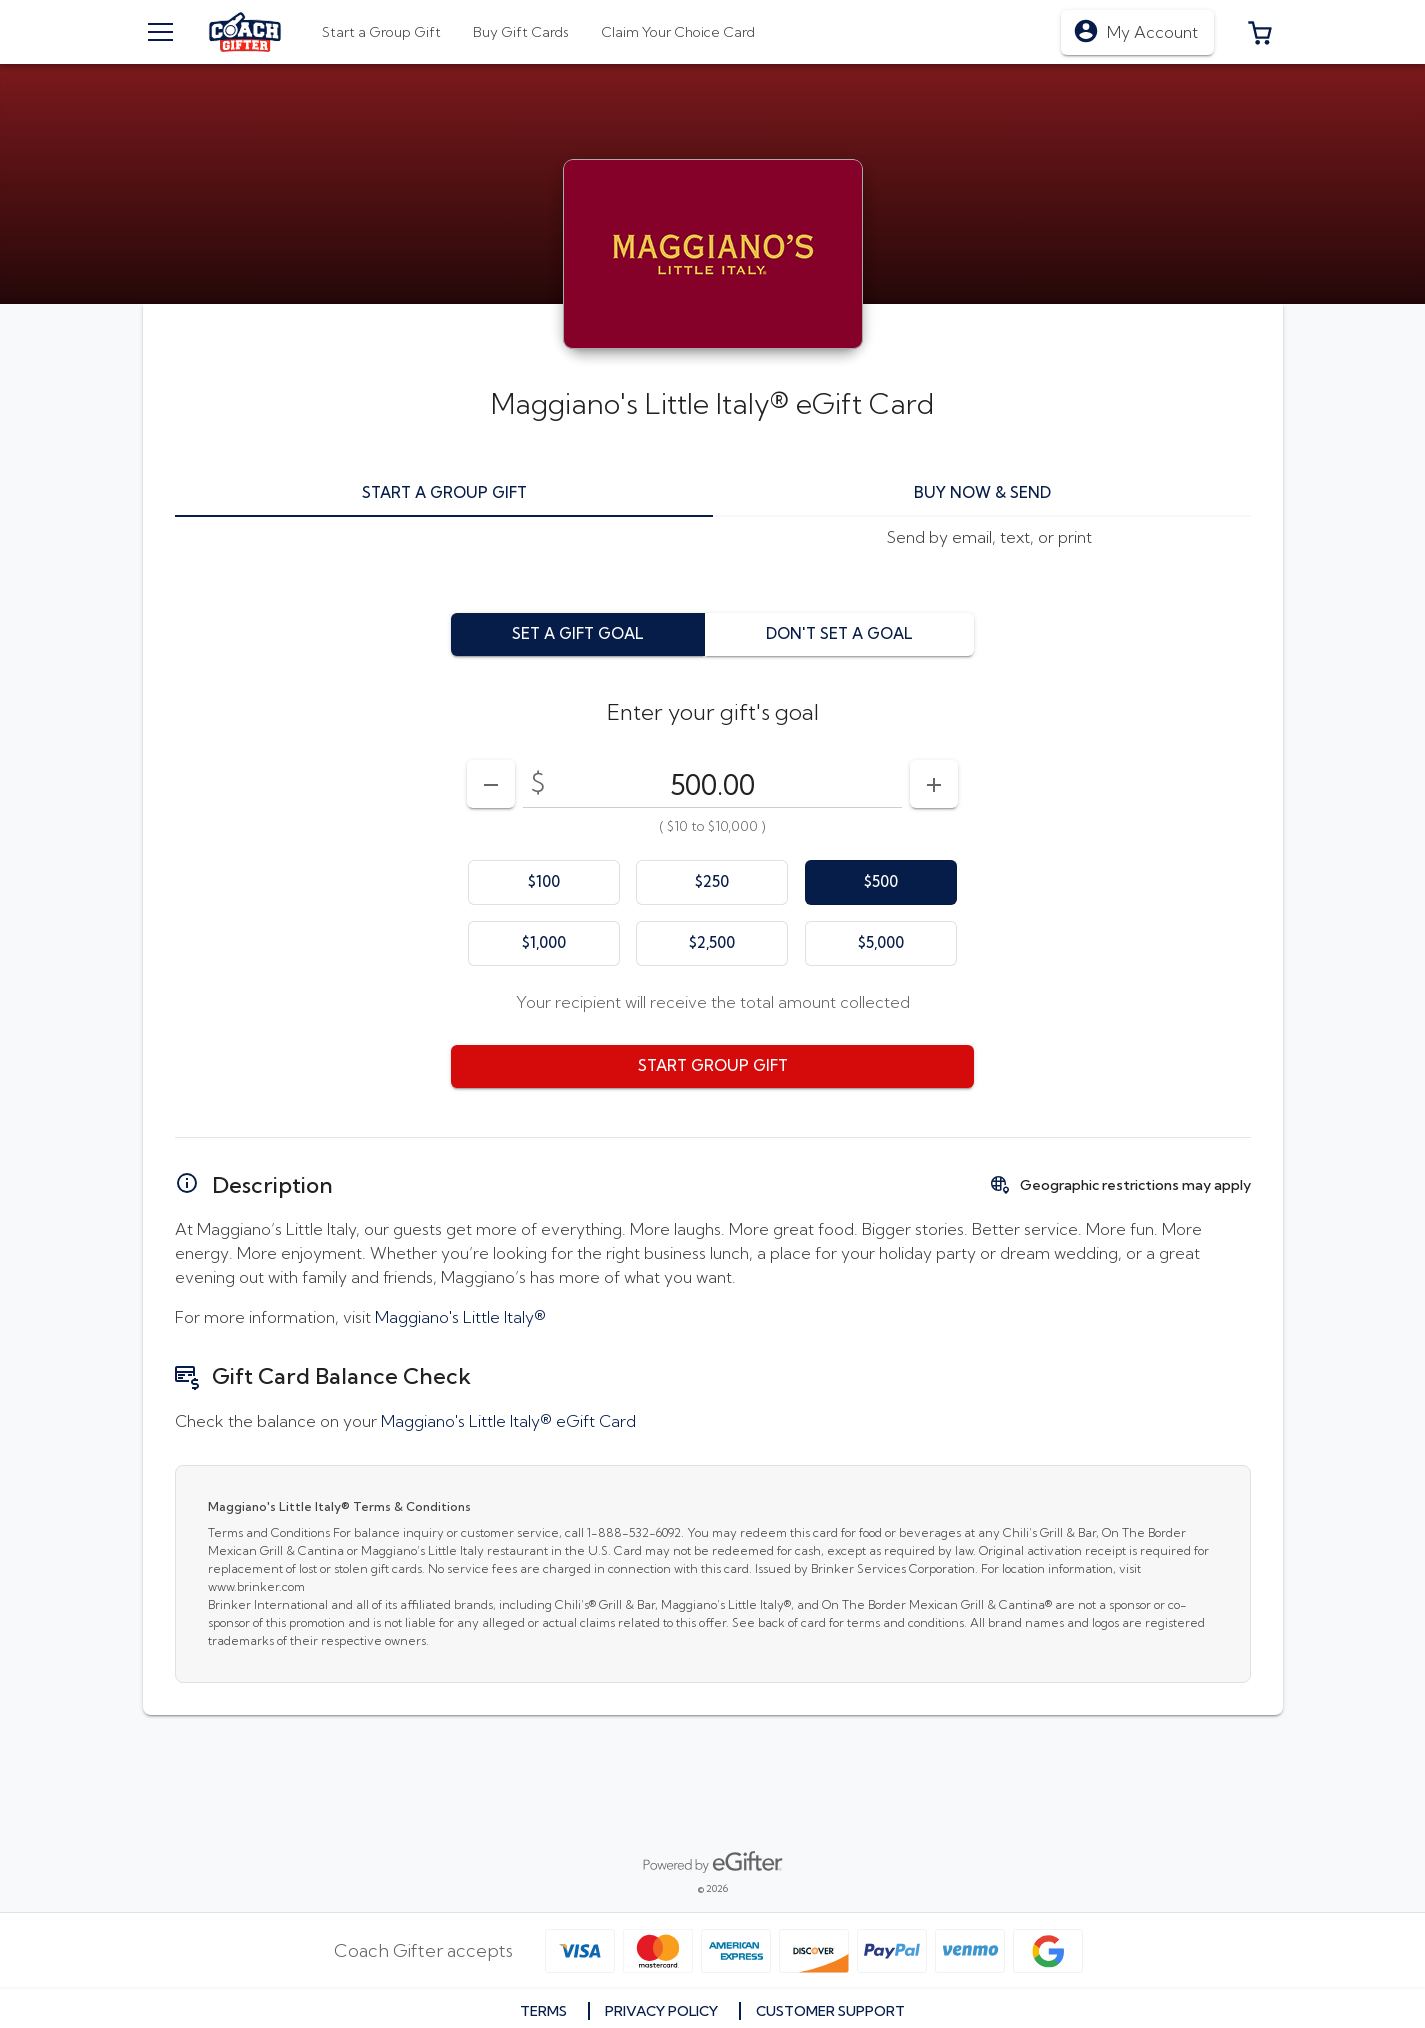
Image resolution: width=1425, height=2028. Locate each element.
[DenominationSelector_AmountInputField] (712, 784)
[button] (1260, 32)
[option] (544, 882)
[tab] (521, 32)
